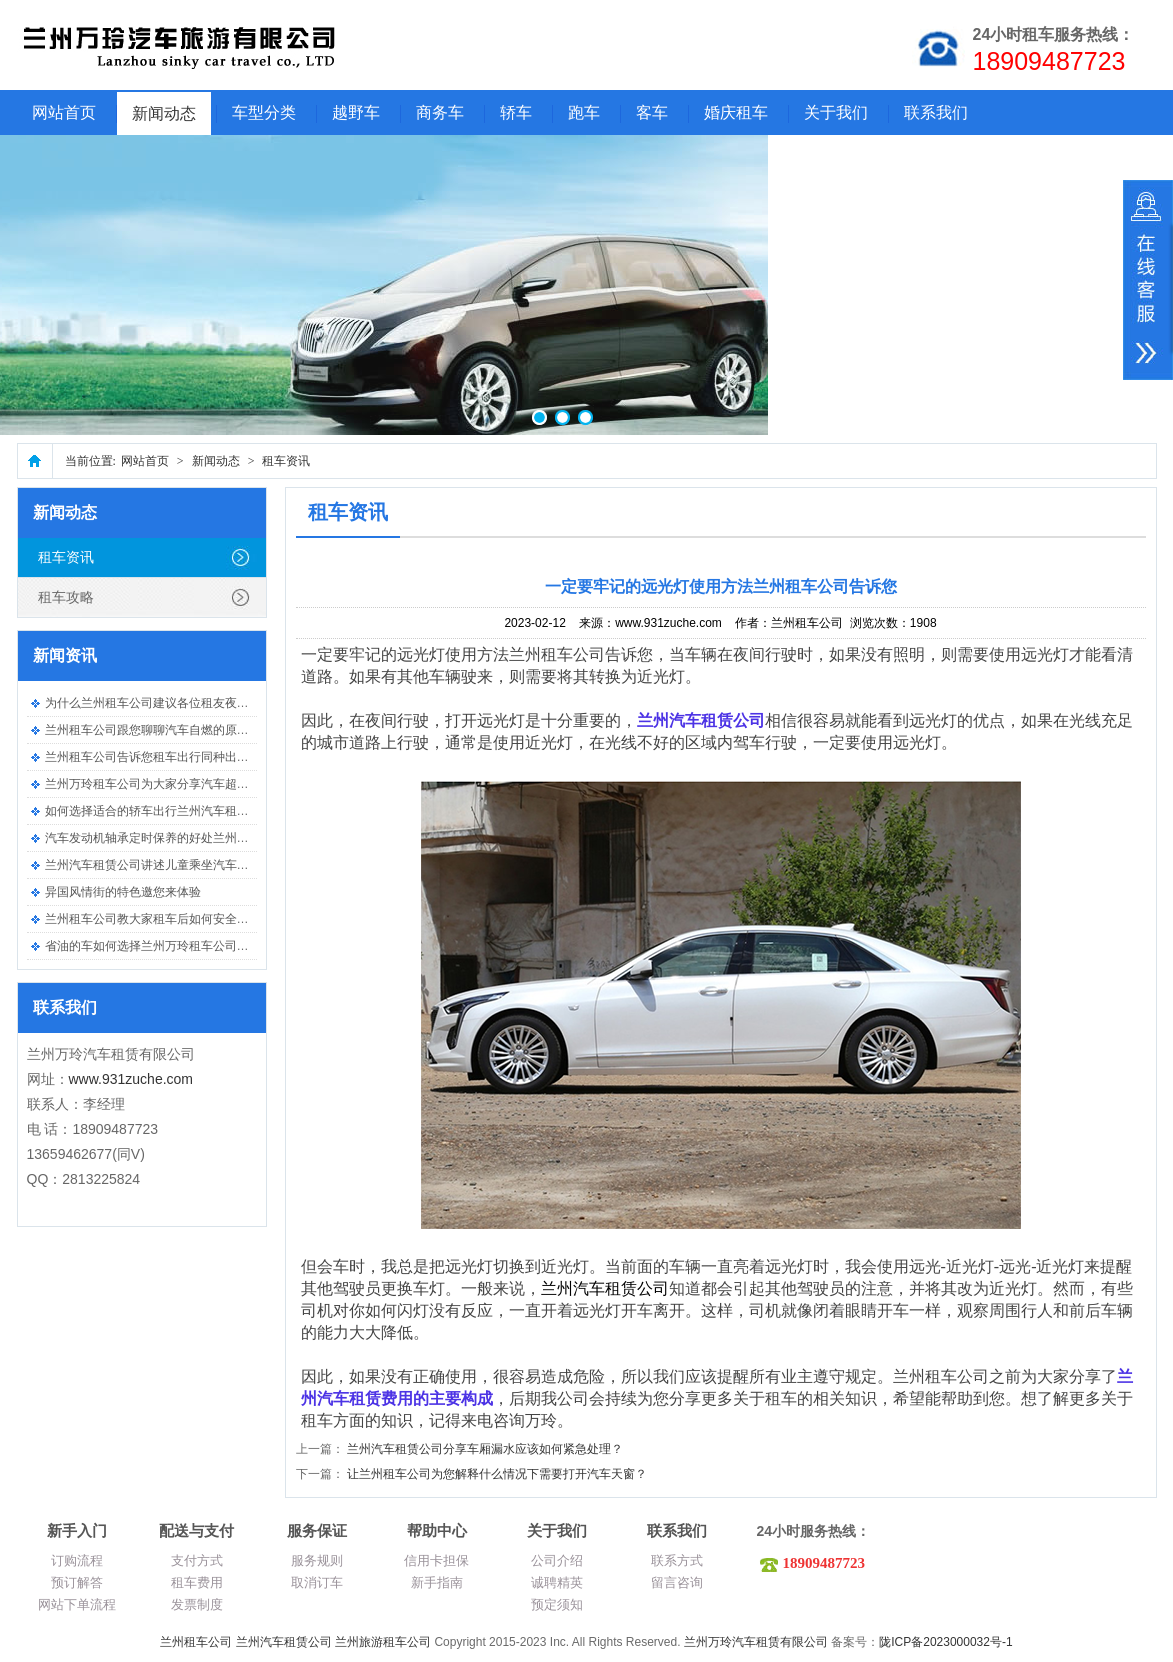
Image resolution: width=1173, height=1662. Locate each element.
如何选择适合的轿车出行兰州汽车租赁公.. (156, 811)
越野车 (356, 112)
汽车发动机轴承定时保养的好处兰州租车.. (156, 838)
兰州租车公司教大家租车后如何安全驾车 (153, 919)
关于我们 (836, 112)
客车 (652, 112)
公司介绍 (557, 1560)
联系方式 (677, 1560)
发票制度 (197, 1604)
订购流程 (77, 1560)
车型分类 (264, 112)
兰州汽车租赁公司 (284, 1642)
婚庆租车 (736, 112)
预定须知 (557, 1604)
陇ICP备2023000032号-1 (945, 1642)
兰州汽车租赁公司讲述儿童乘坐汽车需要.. (156, 865)
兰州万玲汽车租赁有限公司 (756, 1642)
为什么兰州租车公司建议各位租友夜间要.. (156, 703)
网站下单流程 (77, 1604)
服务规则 (317, 1560)
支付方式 (197, 1560)
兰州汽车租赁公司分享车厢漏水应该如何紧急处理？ (485, 1449)
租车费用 (197, 1582)
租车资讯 (286, 461)
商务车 (440, 112)
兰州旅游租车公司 (383, 1642)
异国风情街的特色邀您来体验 (123, 892)
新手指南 (437, 1582)
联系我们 (936, 112)
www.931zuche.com (131, 1079)
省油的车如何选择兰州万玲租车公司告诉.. (156, 946)
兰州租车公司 (196, 1642)
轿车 (516, 112)
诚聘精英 (557, 1582)
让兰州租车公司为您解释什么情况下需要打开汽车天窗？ (497, 1474)
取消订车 (317, 1582)
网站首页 (64, 112)
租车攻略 (66, 597)
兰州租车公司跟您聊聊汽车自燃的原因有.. (156, 730)
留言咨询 (677, 1582)
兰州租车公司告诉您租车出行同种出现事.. (156, 757)
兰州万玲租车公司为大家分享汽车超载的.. (156, 784)
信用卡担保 (436, 1560)
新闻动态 (164, 113)
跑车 (584, 112)
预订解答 (77, 1582)
